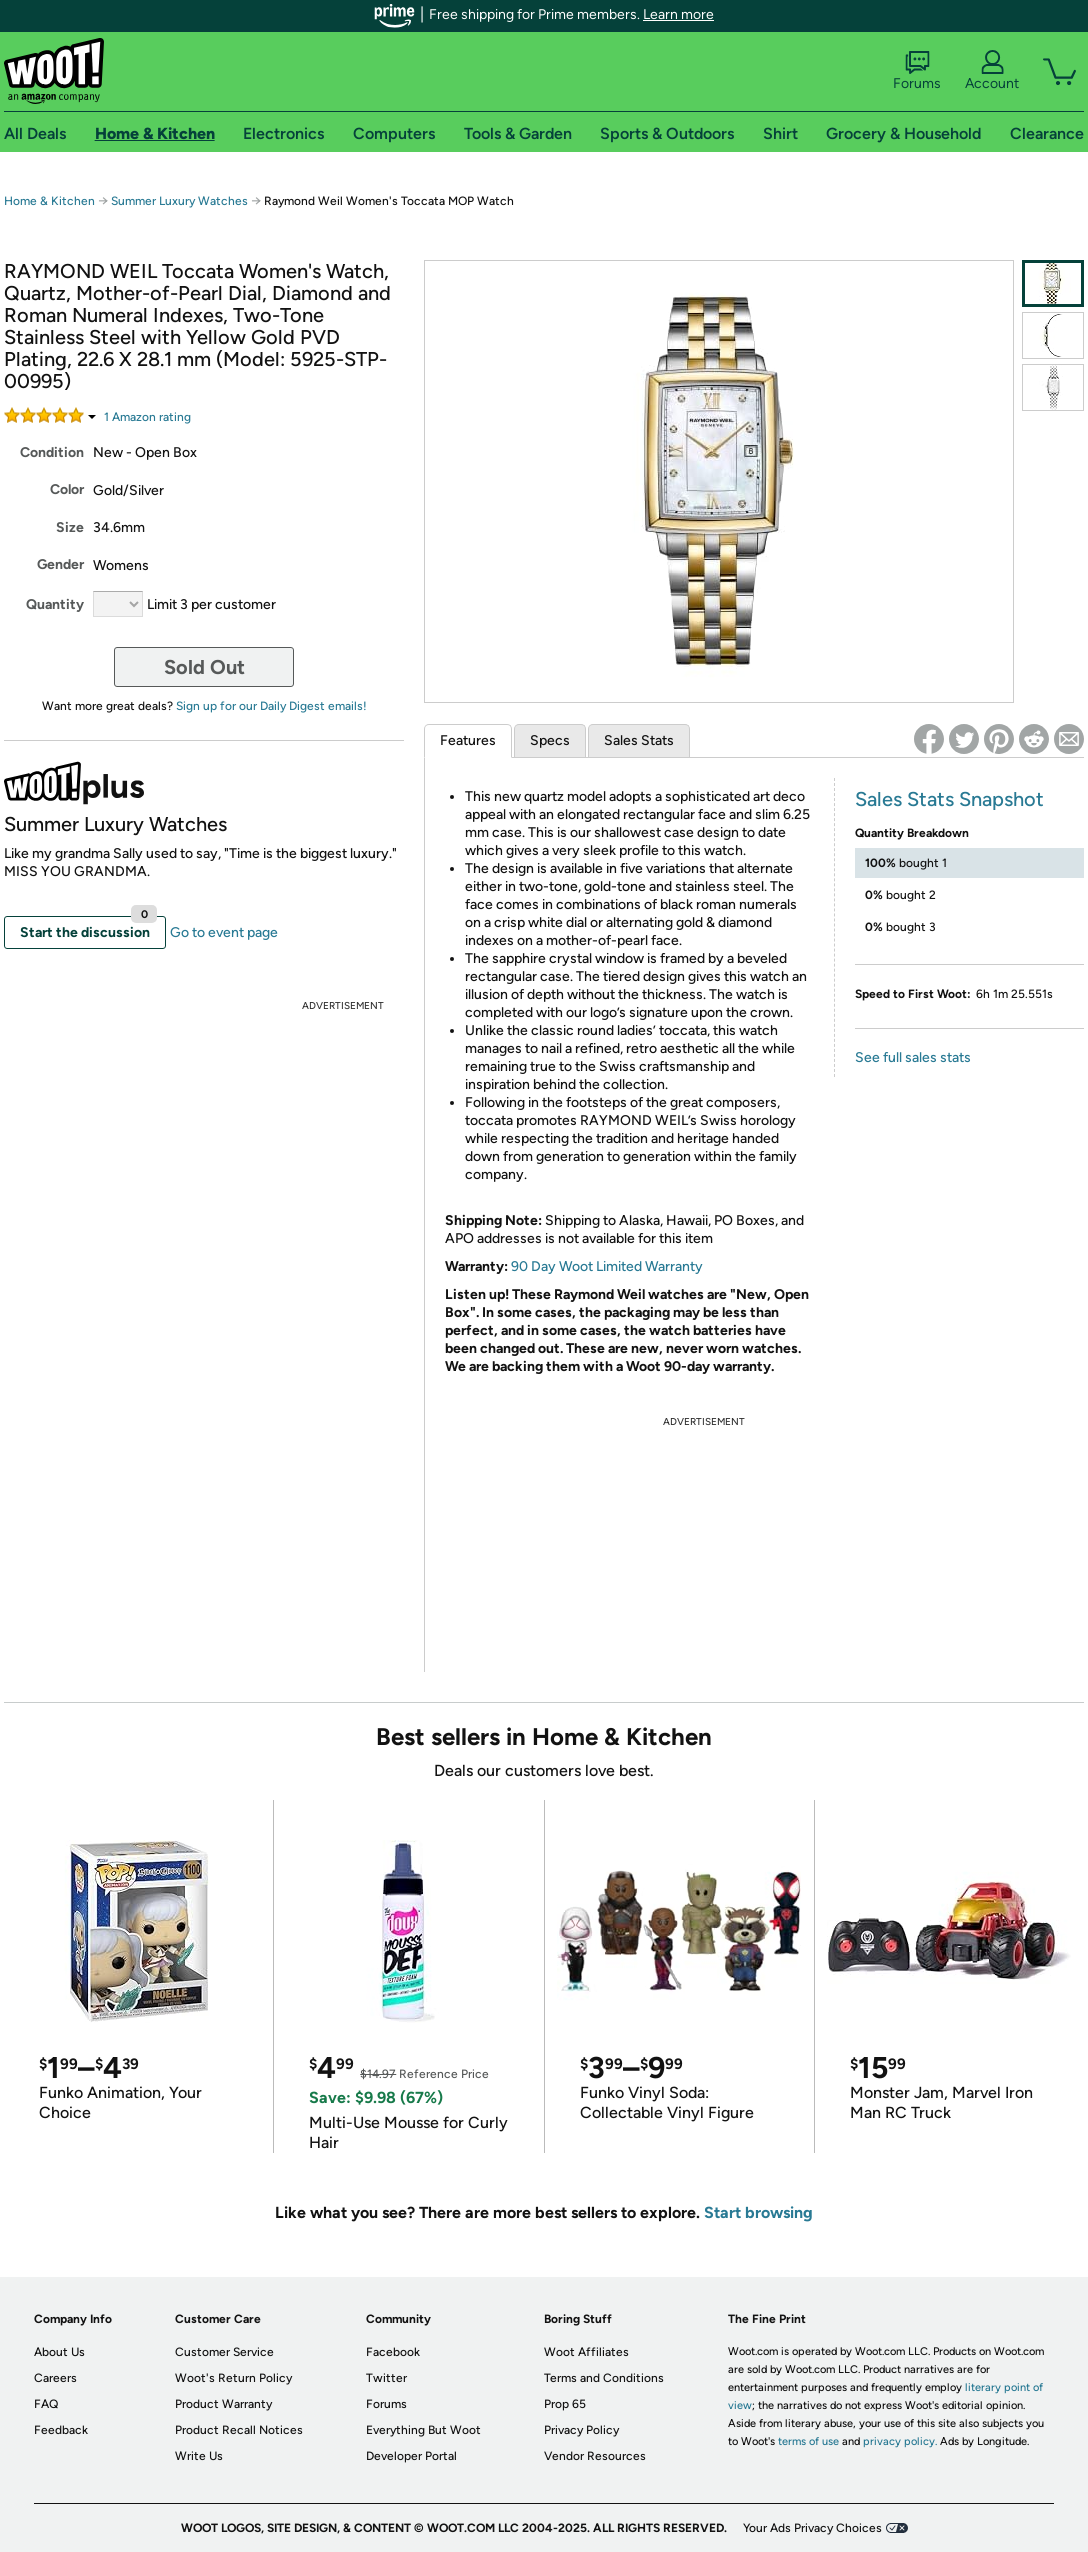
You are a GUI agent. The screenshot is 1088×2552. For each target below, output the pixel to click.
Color (67, 489)
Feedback (61, 2430)
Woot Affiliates (586, 2352)
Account (992, 71)
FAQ (46, 2404)
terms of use (808, 2441)
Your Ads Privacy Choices (812, 2528)
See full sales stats (913, 1057)
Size (70, 527)
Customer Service (224, 2352)
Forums (917, 71)
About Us (59, 2352)
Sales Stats (639, 740)
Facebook (393, 2352)
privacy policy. (900, 2441)
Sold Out (204, 667)
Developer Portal (411, 2456)
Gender (60, 564)
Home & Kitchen (49, 201)
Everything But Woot (423, 2430)
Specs (550, 740)
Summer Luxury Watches (179, 201)
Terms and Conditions (604, 2378)
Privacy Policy (581, 2430)
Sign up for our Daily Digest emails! (271, 706)
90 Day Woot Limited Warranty (607, 1266)
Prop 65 (565, 2404)
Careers (55, 2378)
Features (468, 740)
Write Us (199, 2456)
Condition (52, 452)
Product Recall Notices (239, 2430)
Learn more (678, 14)
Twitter (386, 2378)
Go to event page (224, 932)
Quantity (55, 604)
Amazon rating (147, 417)
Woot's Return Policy (233, 2378)
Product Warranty (223, 2404)
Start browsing (758, 2212)
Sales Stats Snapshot (949, 799)
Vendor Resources (595, 2456)
